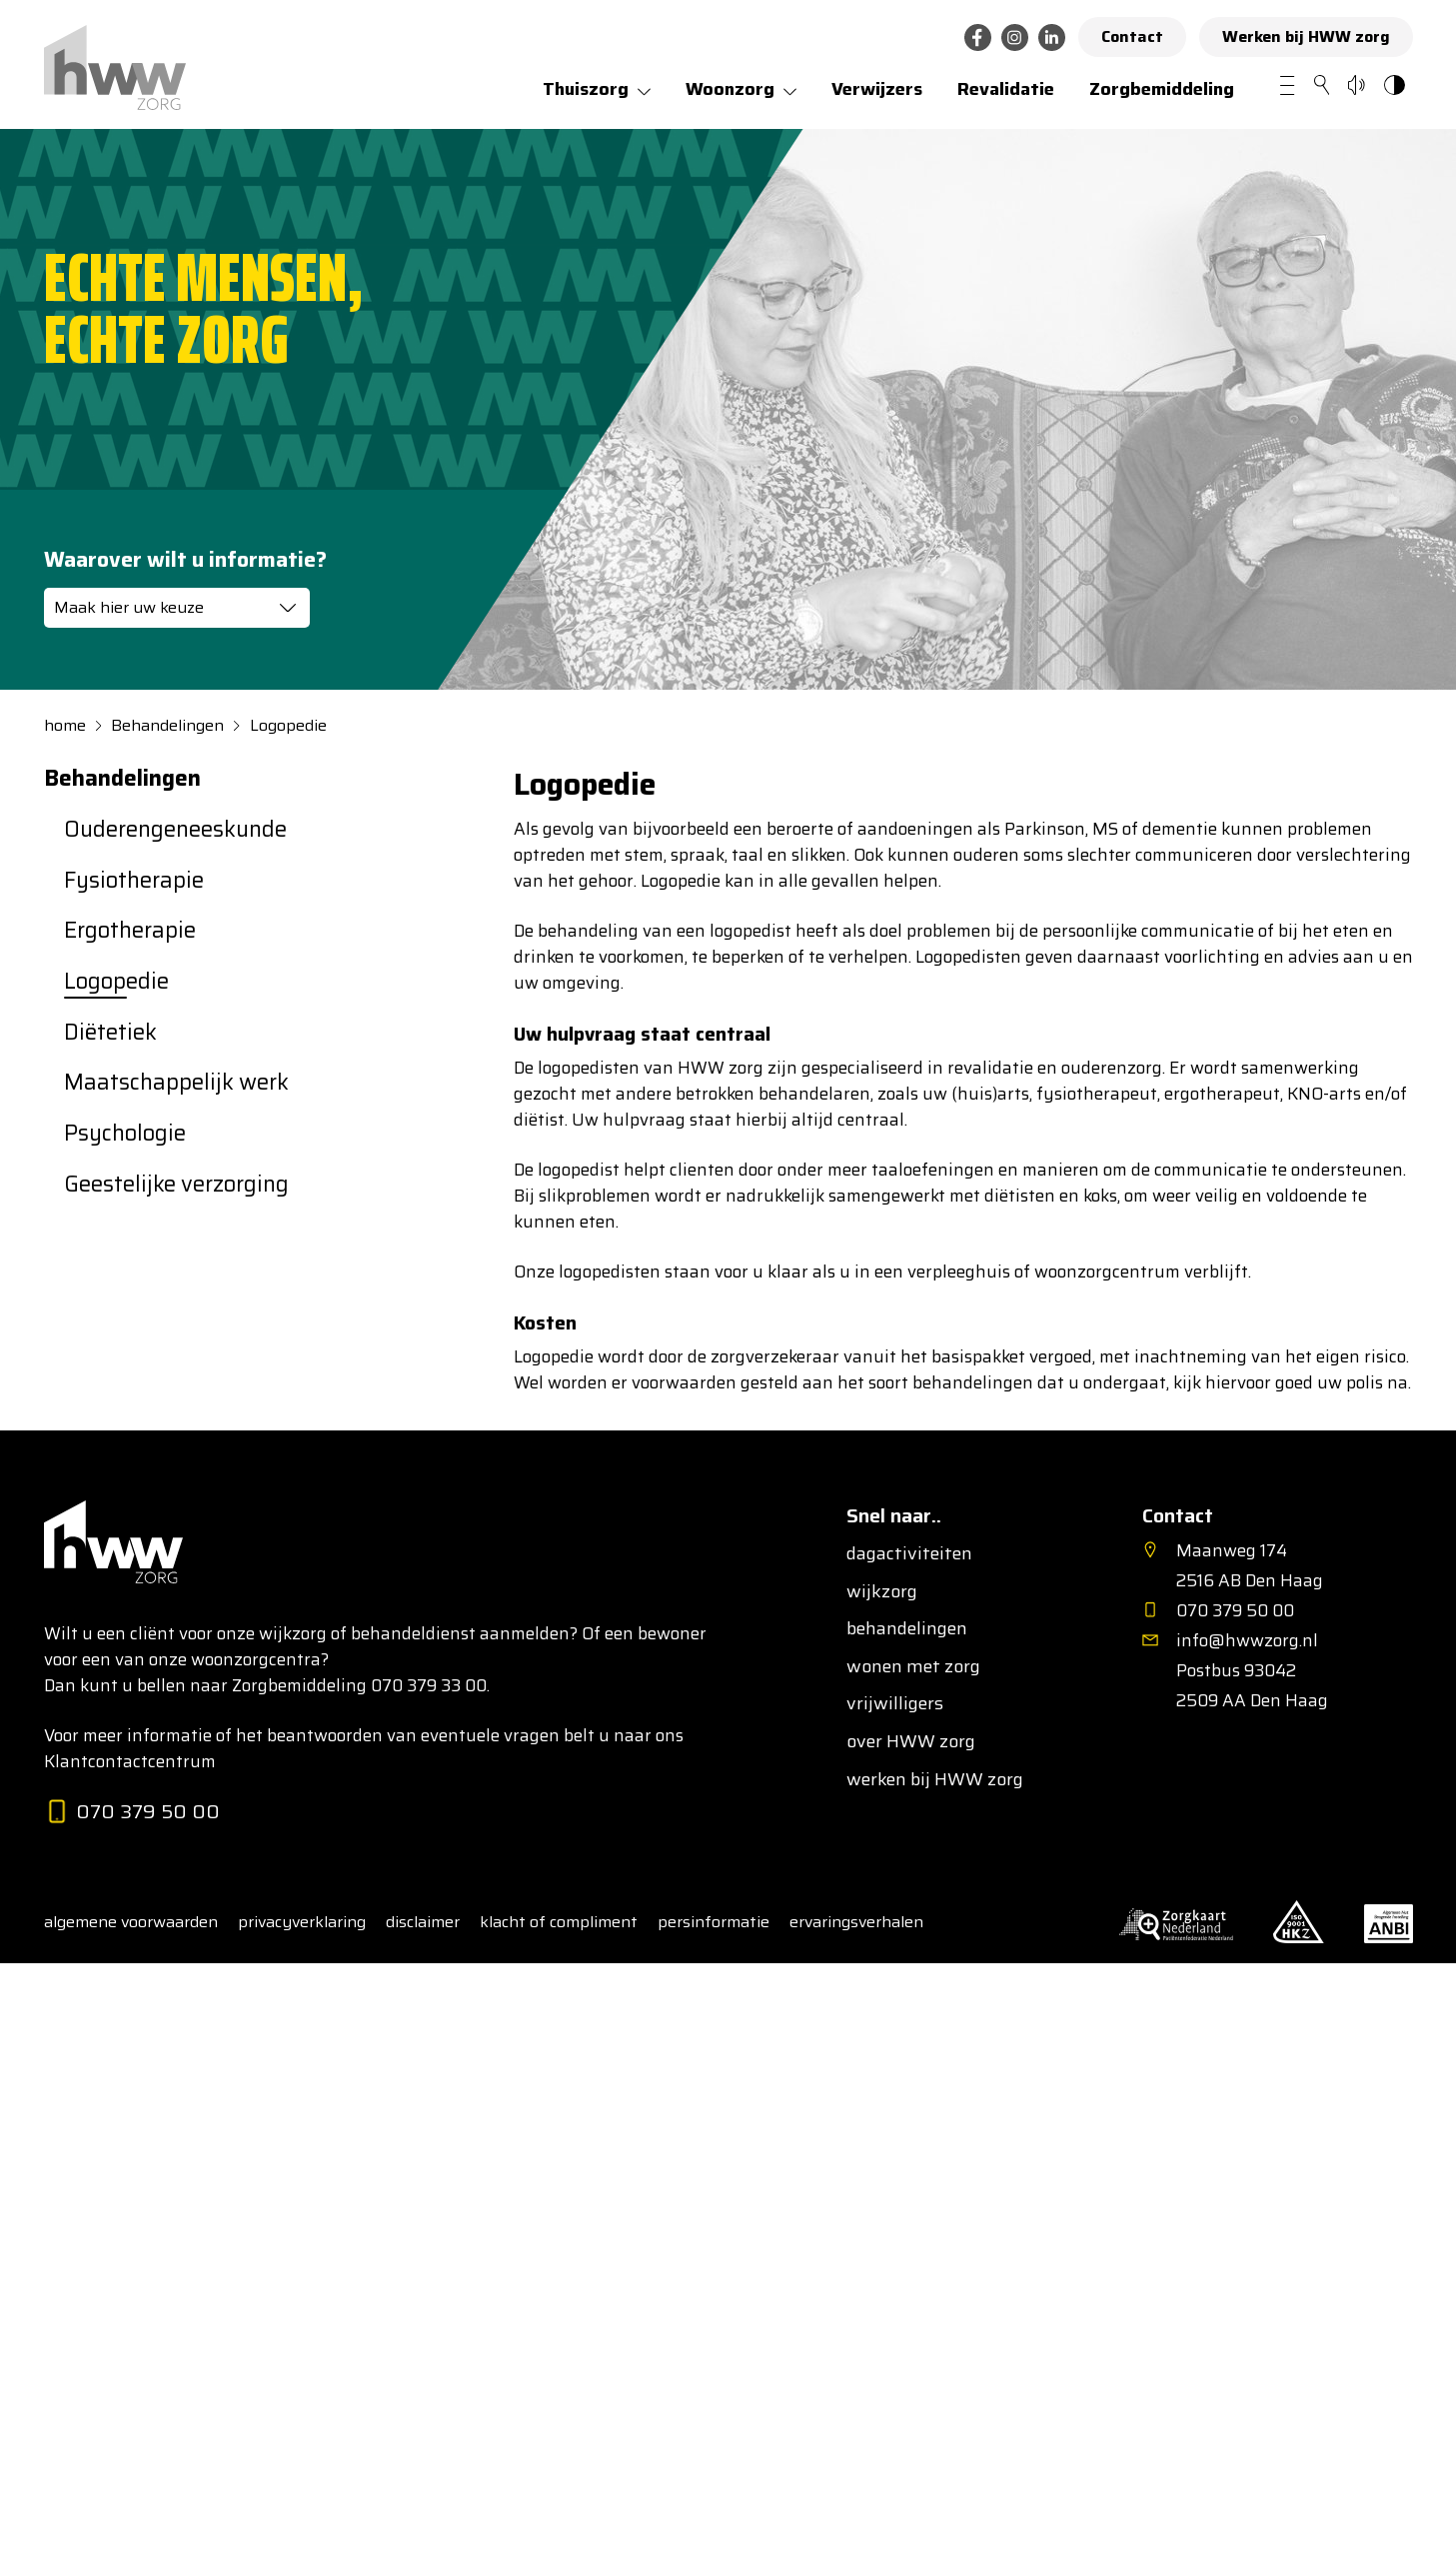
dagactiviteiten (909, 1554)
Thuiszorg (586, 89)
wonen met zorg (913, 1667)
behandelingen (906, 1629)
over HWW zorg (910, 1742)
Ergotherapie (130, 931)
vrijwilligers (894, 1704)
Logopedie (288, 726)
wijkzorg (881, 1592)
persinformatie (713, 1921)
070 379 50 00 (132, 1812)
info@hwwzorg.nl (1247, 1640)
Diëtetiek (110, 1033)
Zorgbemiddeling (1161, 89)
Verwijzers (876, 89)
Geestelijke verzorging (176, 1185)
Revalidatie (1005, 89)
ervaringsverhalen (856, 1921)
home (65, 726)
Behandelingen (167, 726)
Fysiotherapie (134, 881)
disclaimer (423, 1921)
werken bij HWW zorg (934, 1780)
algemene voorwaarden (131, 1921)
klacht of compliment (559, 1921)
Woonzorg (730, 89)
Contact (1132, 36)
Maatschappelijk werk (176, 1083)
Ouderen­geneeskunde (175, 830)
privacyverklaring (302, 1921)
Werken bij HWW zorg (1306, 36)
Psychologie (125, 1134)
